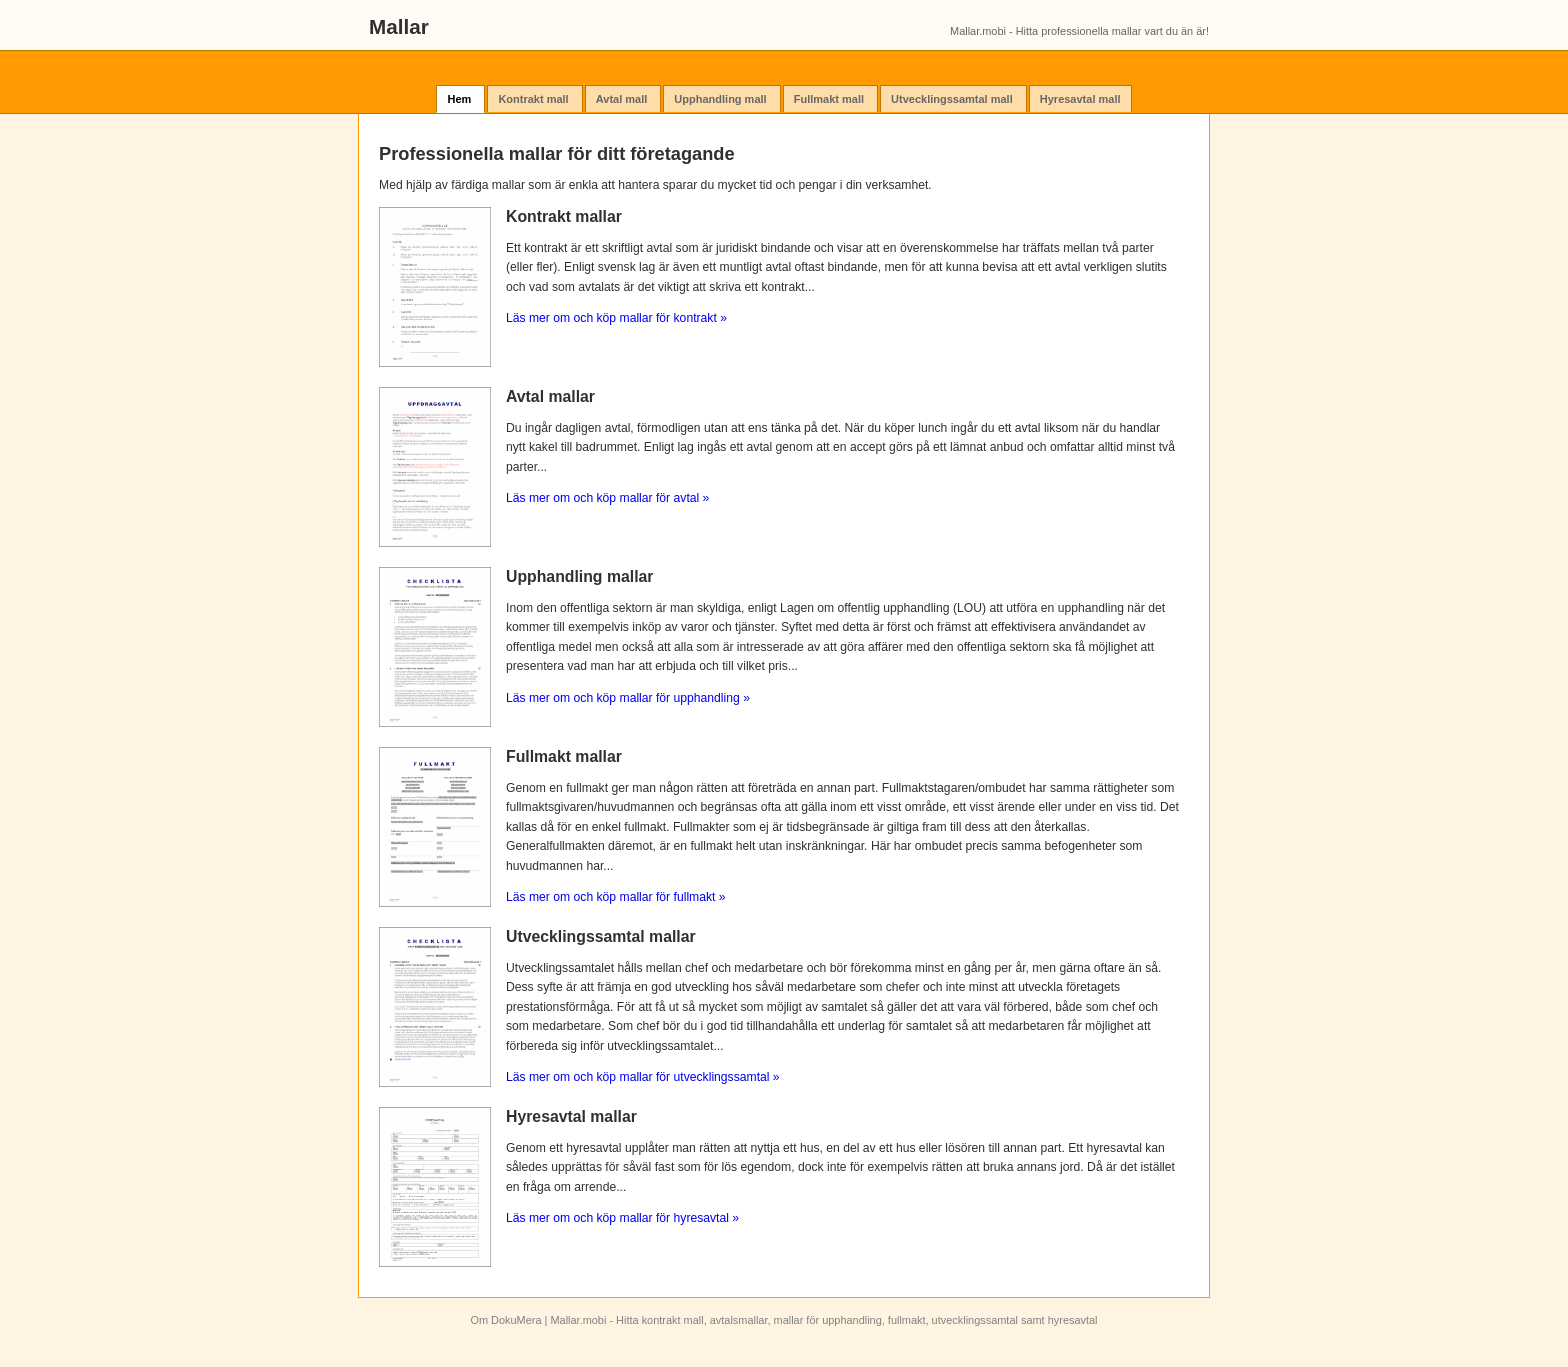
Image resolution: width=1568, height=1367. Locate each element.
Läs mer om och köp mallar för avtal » (607, 498)
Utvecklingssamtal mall (953, 99)
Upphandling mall (721, 99)
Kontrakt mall (534, 99)
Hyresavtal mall (1080, 99)
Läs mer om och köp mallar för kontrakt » (616, 318)
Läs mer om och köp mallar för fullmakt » (616, 897)
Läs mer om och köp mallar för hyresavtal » (622, 1218)
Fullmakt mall (830, 99)
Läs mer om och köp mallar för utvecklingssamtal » (643, 1077)
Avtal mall (623, 99)
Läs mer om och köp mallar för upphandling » (628, 698)
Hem (460, 99)
